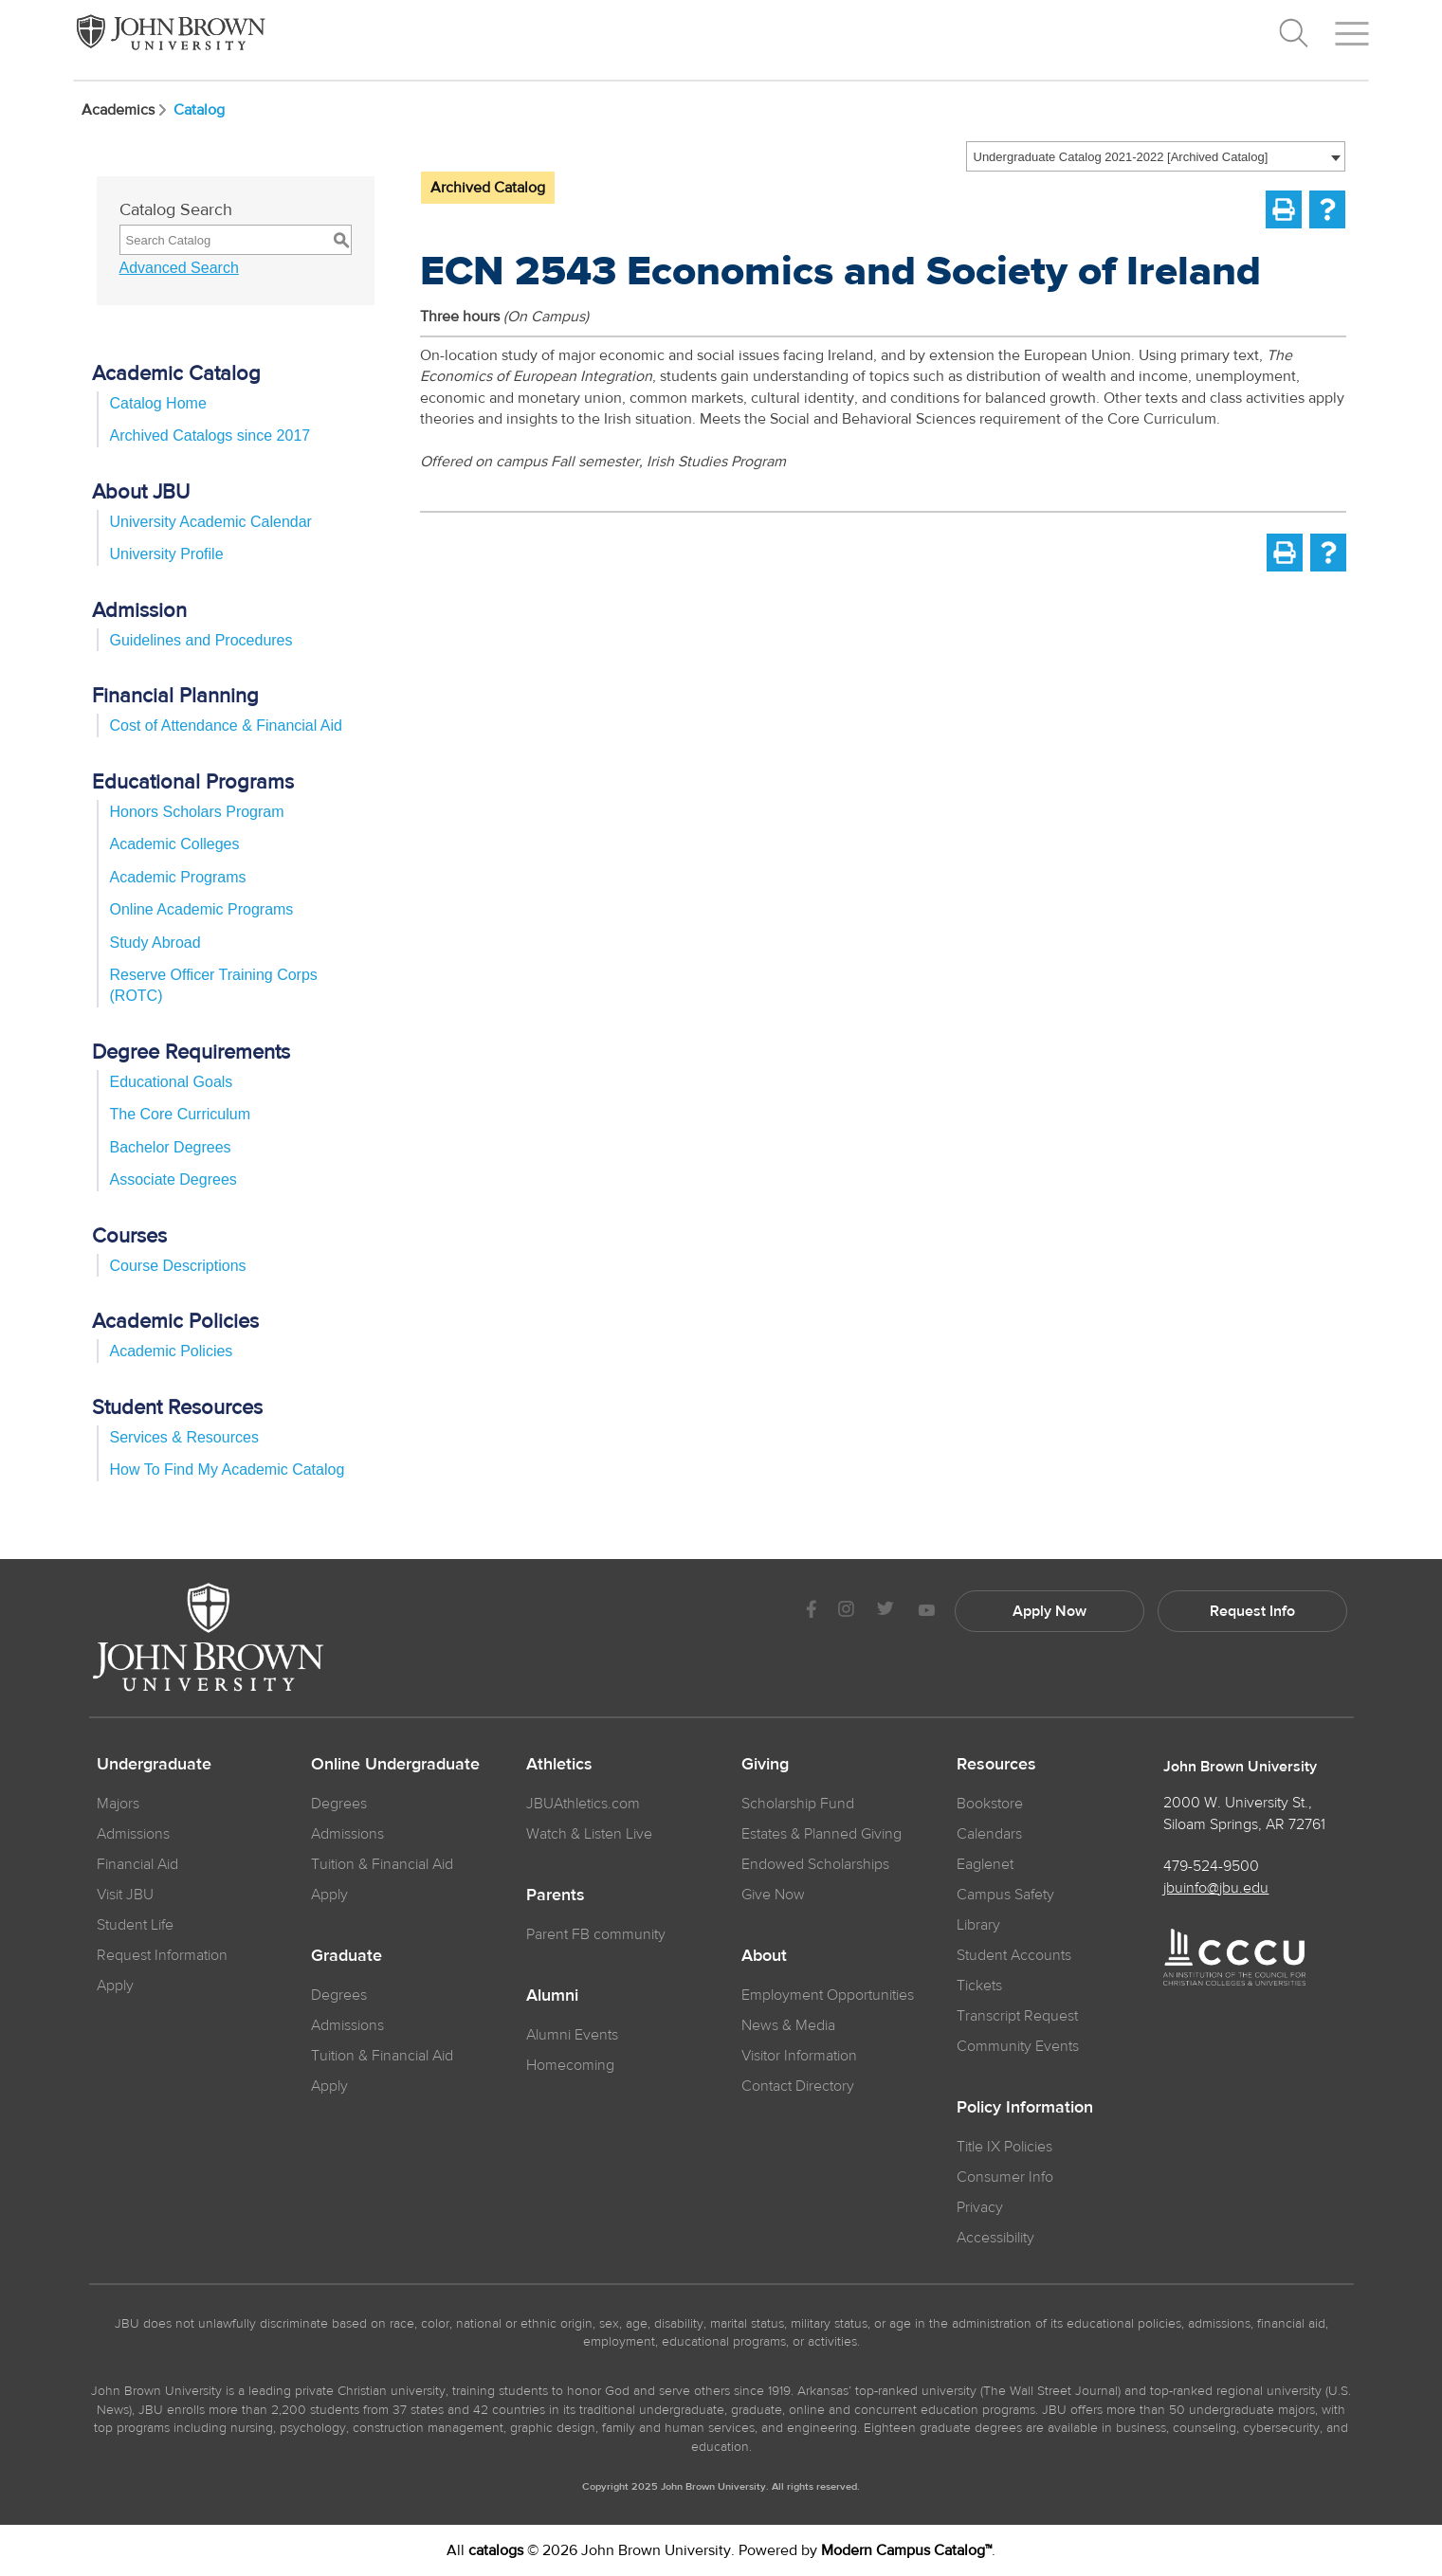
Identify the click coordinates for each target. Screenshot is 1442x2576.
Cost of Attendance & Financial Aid (226, 725)
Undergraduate (154, 1764)
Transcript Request (1017, 2015)
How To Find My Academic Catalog (227, 1469)
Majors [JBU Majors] (118, 1803)
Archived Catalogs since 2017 (210, 435)
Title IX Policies (1004, 2146)
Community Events (1018, 2046)
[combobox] (1155, 156)
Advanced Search (179, 268)
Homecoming (570, 2065)
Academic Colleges (175, 844)
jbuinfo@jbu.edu (1216, 1887)
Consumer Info (1005, 2177)
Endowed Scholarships (815, 1864)
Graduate (346, 1956)
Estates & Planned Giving (821, 1833)
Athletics (559, 1764)
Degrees (339, 1803)
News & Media (788, 2025)
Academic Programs (178, 877)
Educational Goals (171, 1082)
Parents (555, 1895)
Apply (115, 1985)
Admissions (347, 1833)
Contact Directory (797, 2086)
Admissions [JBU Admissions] (133, 1833)
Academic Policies (171, 1351)
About (764, 1956)
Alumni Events (572, 2034)
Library (978, 1924)
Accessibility (995, 2237)
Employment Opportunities (827, 1995)
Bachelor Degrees (170, 1147)
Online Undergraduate (395, 1764)
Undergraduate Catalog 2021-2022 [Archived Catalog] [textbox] (1121, 157)
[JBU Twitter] (886, 1611)
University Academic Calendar (211, 522)
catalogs (495, 2550)
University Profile (167, 554)
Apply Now (1049, 1611)
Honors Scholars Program (197, 812)
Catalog (199, 109)
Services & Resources (184, 1437)
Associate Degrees (173, 1179)
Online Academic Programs (202, 909)
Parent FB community (596, 1934)
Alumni (552, 1996)
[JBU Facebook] (812, 1611)
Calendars (989, 1833)
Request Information (162, 1955)
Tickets (979, 1985)
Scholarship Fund (797, 1803)
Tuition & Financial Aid (382, 1864)
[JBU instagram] (847, 1611)
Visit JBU (125, 1894)
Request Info (1252, 1611)
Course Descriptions (178, 1266)
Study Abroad (155, 942)
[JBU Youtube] (926, 1611)
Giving (765, 1764)
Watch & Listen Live (589, 1833)
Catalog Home (158, 403)
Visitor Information (799, 2055)
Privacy (980, 2207)
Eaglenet (985, 1864)
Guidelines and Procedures (201, 640)
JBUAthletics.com (583, 1803)
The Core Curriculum (180, 1114)
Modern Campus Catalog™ (906, 2550)
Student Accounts (1014, 1955)
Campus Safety (1005, 1894)
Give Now (773, 1894)
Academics (126, 109)
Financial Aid (137, 1864)
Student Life (135, 1924)
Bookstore (990, 1803)
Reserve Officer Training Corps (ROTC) (214, 985)
